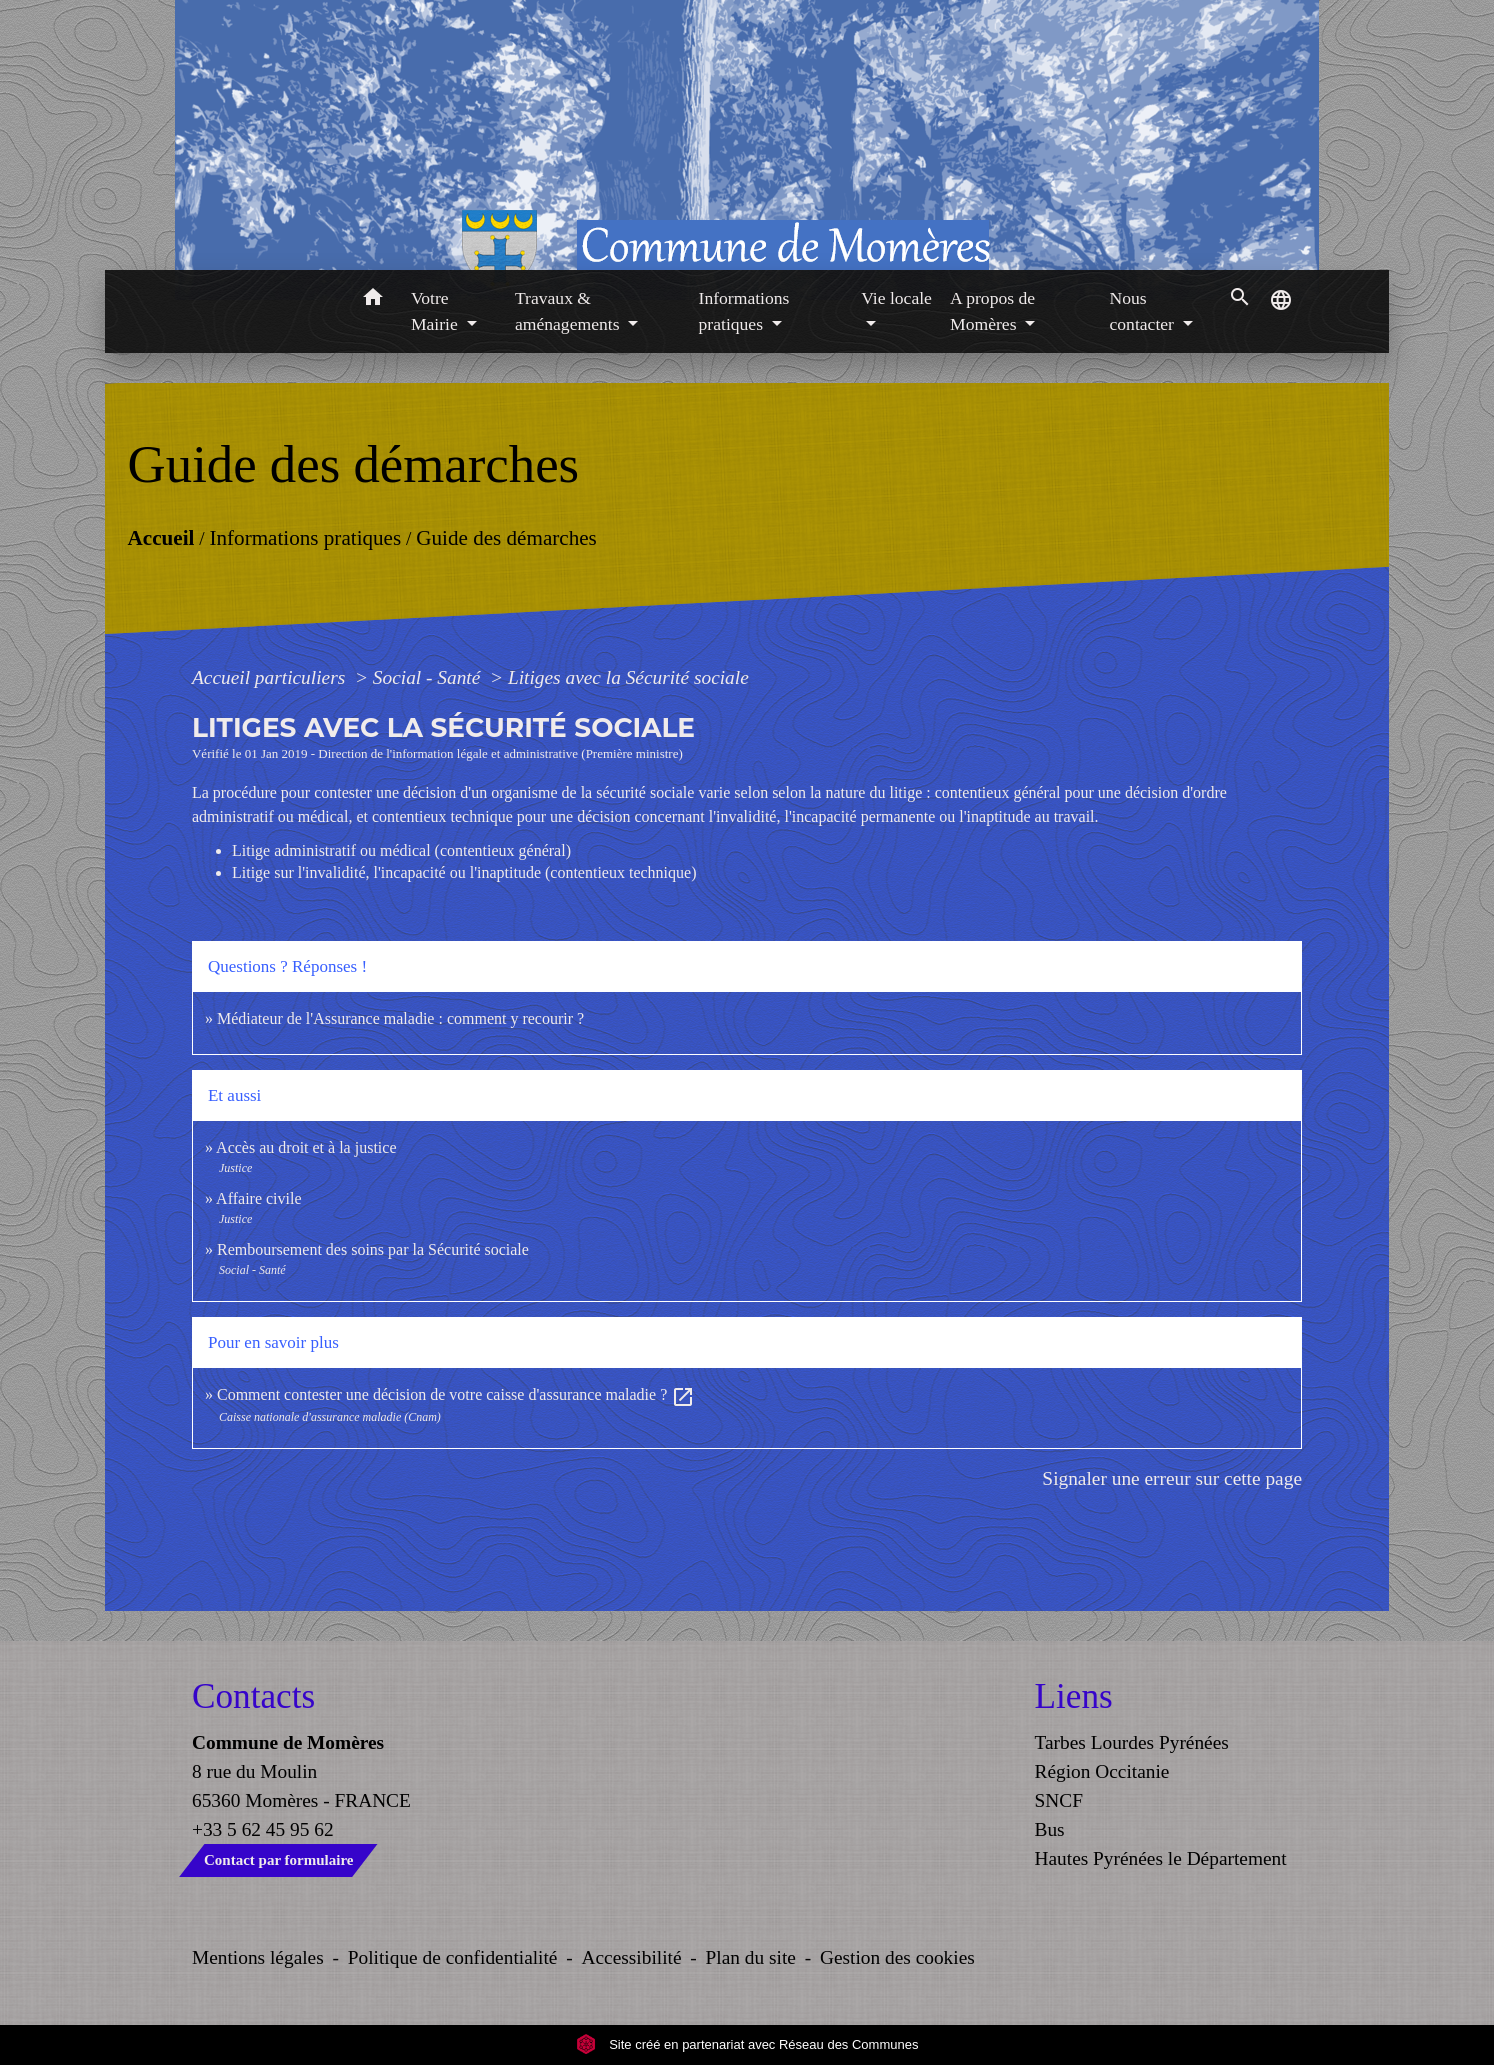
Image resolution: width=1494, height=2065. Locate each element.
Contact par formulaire (278, 1860)
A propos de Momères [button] (992, 311)
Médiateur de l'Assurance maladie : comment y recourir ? (400, 1018)
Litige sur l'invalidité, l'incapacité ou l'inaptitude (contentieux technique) (464, 872)
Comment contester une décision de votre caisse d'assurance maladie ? (456, 1394)
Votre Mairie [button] (436, 311)
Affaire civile (258, 1198)
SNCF (1059, 1800)
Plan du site (751, 1957)
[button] (372, 300)
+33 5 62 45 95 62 (263, 1829)
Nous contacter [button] (1143, 311)
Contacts (253, 1696)
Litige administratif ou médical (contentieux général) (401, 850)
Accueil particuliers (271, 677)
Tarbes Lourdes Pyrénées (1132, 1742)
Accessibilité (632, 1957)
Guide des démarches (506, 537)
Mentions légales (258, 1957)
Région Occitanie (1102, 1771)
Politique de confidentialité (453, 1957)
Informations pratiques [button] (744, 311)
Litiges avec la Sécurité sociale (628, 677)
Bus (1050, 1829)
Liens (1074, 1696)
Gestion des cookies (897, 1957)
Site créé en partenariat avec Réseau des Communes (747, 2044)
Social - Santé (429, 677)
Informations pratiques (305, 537)
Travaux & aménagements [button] (569, 311)
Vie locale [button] (896, 298)
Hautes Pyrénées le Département (1161, 1858)
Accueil (160, 537)
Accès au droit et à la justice (306, 1147)
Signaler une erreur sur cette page (1172, 1478)
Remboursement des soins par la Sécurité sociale (373, 1249)
